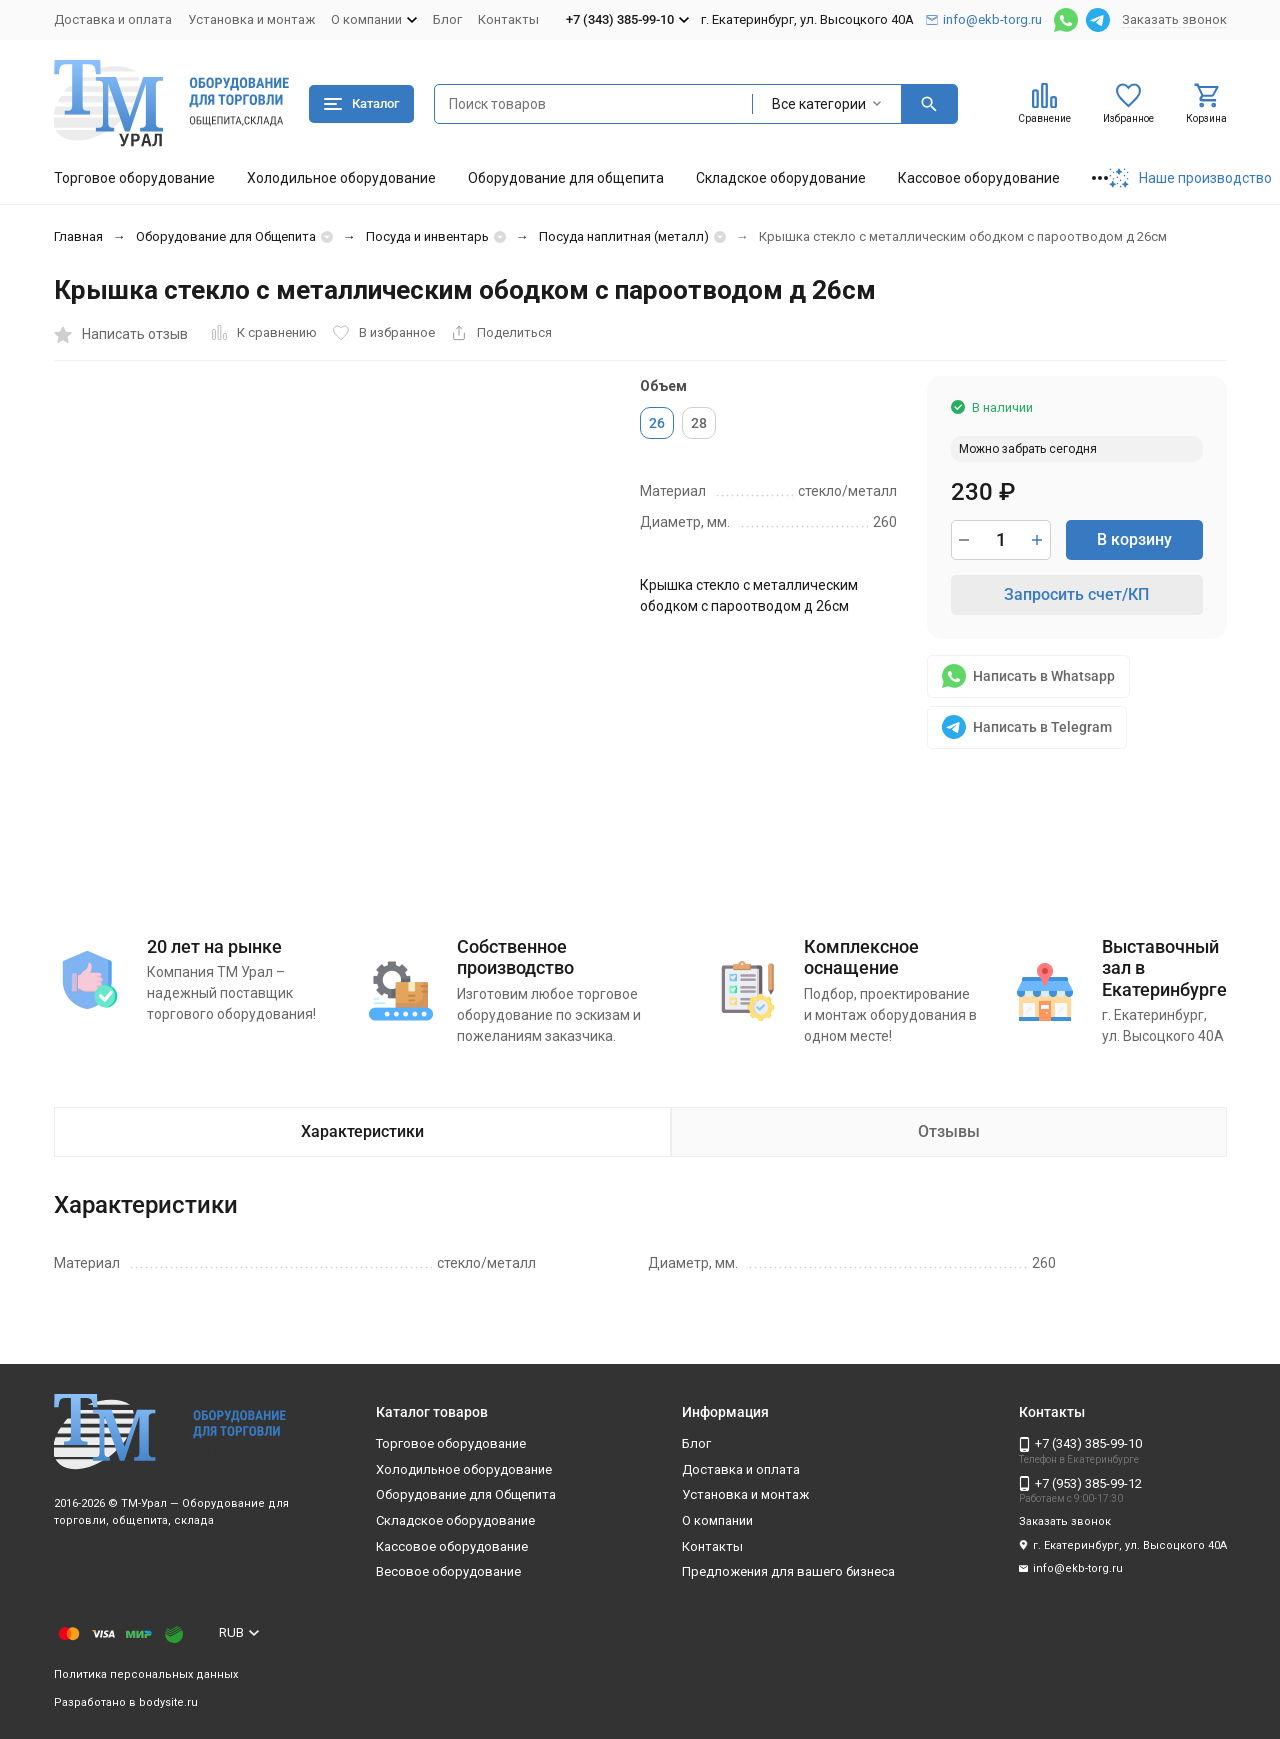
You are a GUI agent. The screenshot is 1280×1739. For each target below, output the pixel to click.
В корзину (1134, 539)
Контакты (508, 19)
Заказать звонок (1174, 19)
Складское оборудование (781, 178)
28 (699, 423)
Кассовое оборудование (979, 178)
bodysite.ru (168, 1702)
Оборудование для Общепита (226, 236)
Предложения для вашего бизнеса (788, 1571)
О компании (717, 1520)
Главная (78, 236)
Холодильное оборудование (341, 178)
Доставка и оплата (113, 19)
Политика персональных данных (146, 1674)
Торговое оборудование (134, 178)
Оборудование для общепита (566, 178)
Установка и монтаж (251, 19)
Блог (447, 19)
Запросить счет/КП (1076, 594)
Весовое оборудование (448, 1571)
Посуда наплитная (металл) (624, 236)
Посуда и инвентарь (427, 236)
